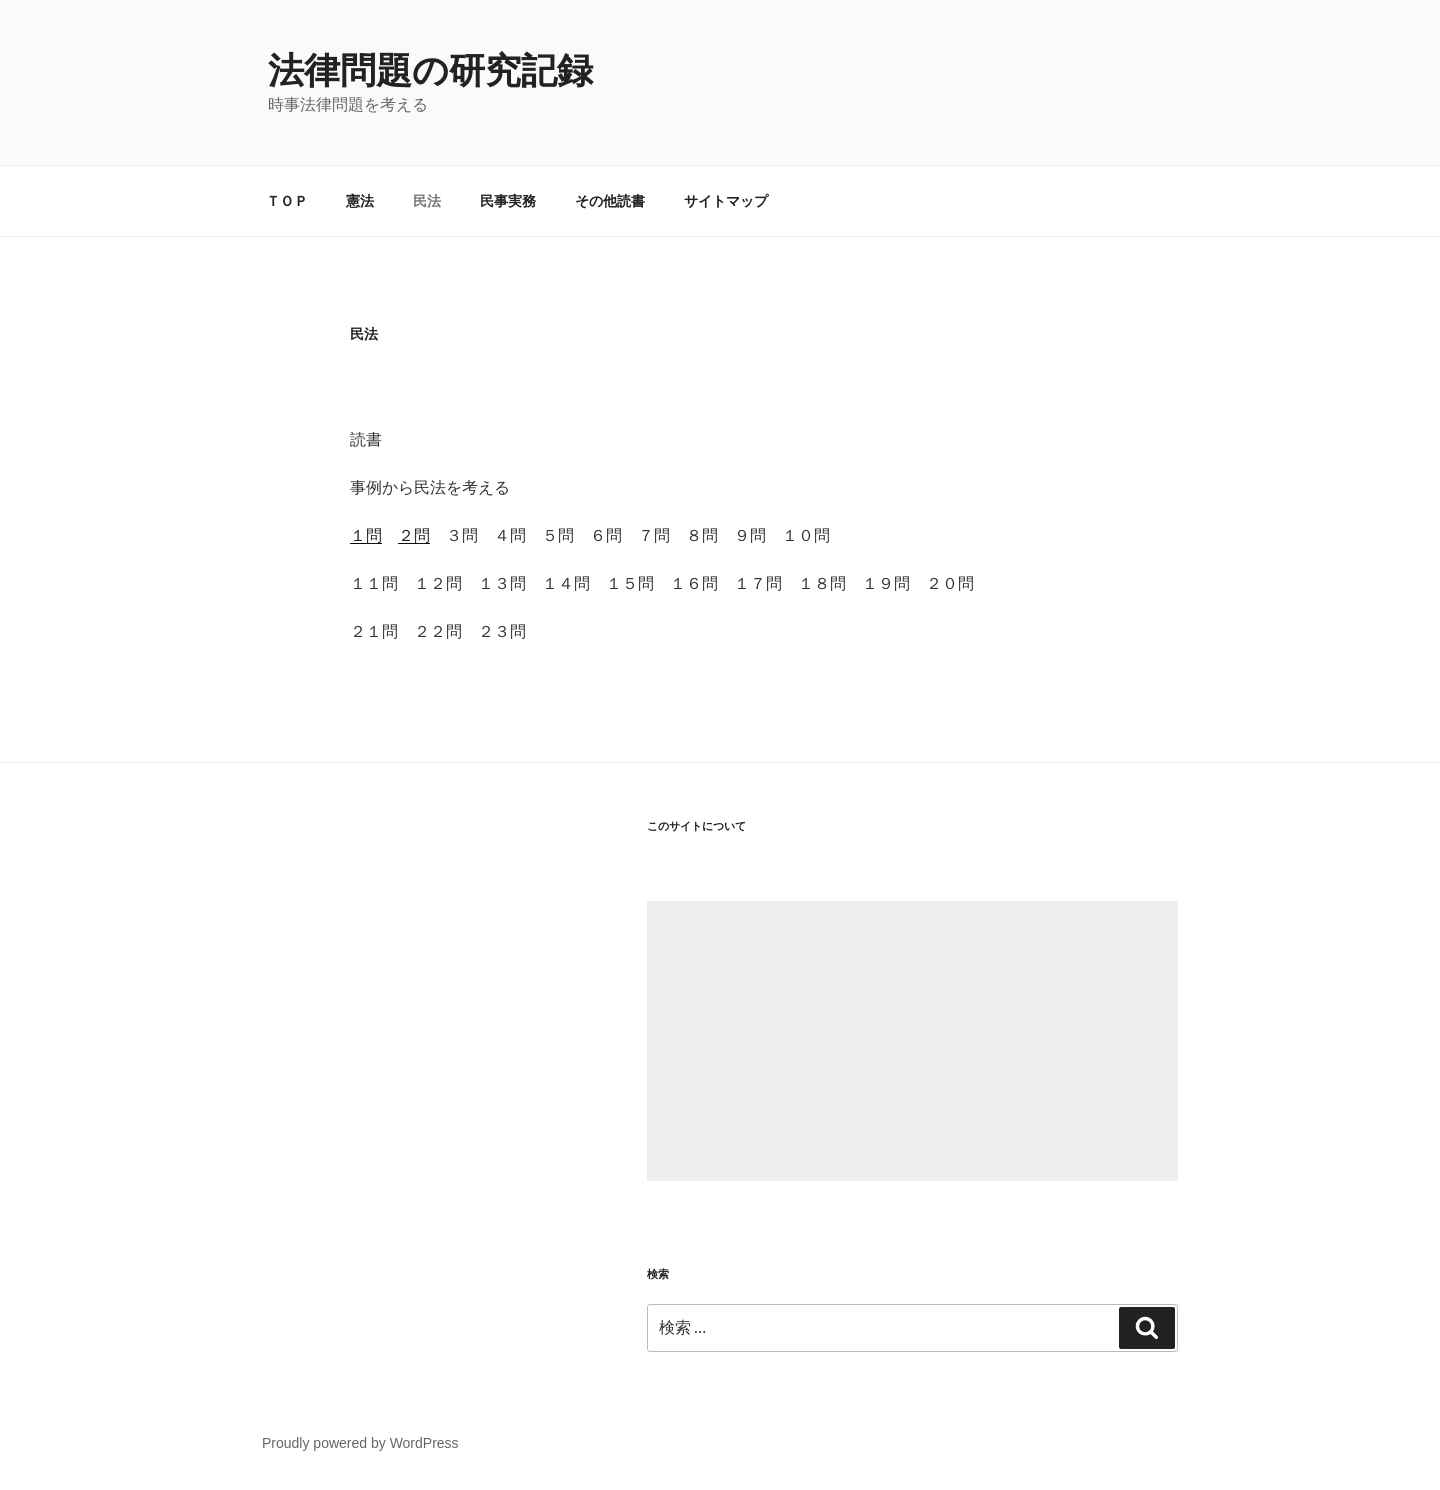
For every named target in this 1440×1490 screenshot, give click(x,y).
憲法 (360, 201)
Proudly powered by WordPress (360, 1443)
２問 (414, 535)
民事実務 (508, 201)
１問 (366, 535)
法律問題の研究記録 (430, 70)
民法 (427, 201)
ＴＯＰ (287, 201)
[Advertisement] (912, 1041)
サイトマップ (726, 201)
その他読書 (610, 201)
